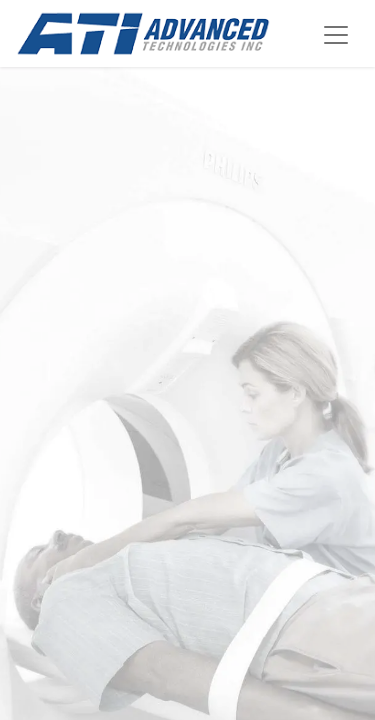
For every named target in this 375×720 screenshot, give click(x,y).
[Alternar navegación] (336, 33)
